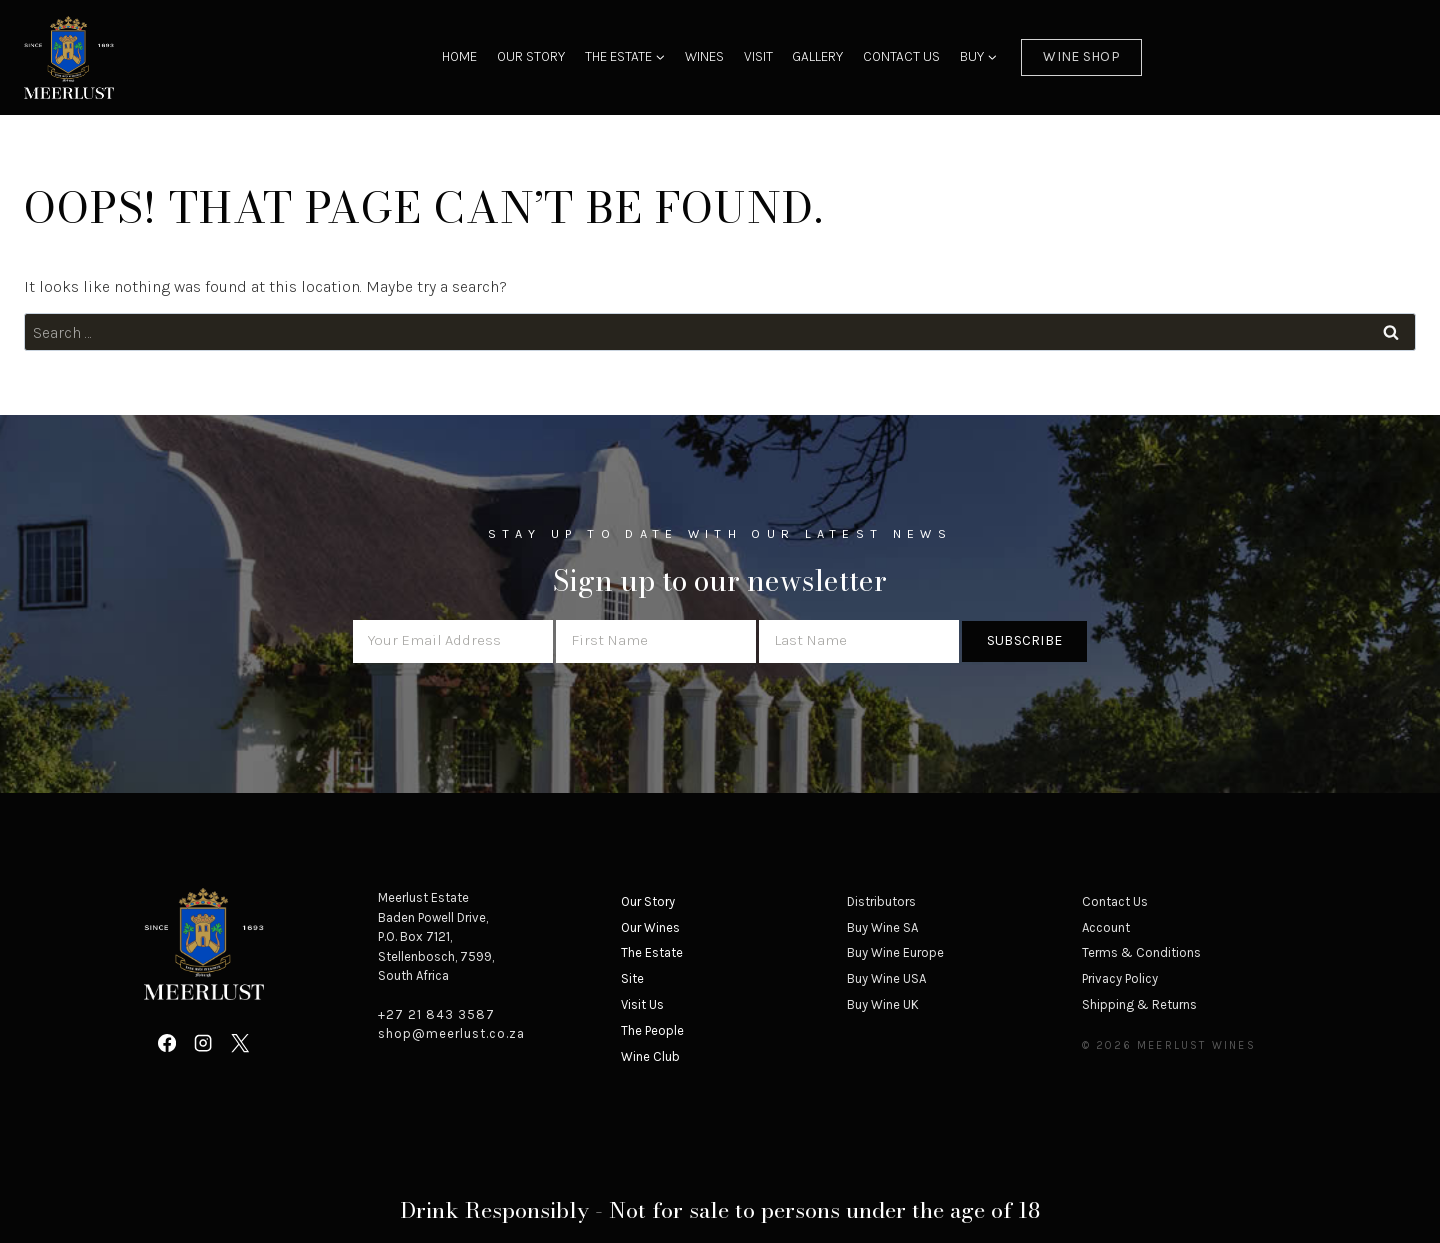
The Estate (652, 952)
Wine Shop (1081, 56)
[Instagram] (203, 1043)
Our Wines (650, 927)
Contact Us (901, 56)
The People (652, 1030)
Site (632, 978)
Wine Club (650, 1056)
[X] (240, 1043)
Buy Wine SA (882, 927)
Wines (704, 56)
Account (1106, 927)
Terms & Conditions (1141, 952)
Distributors (881, 901)
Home (459, 56)
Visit (758, 56)
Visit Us (642, 1004)
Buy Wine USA (886, 978)
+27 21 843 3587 (436, 1014)
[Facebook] (167, 1043)
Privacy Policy (1120, 978)
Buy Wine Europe (895, 952)
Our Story (531, 56)
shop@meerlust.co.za (451, 1033)
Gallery (817, 56)
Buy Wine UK (883, 1004)
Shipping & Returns (1139, 1004)
